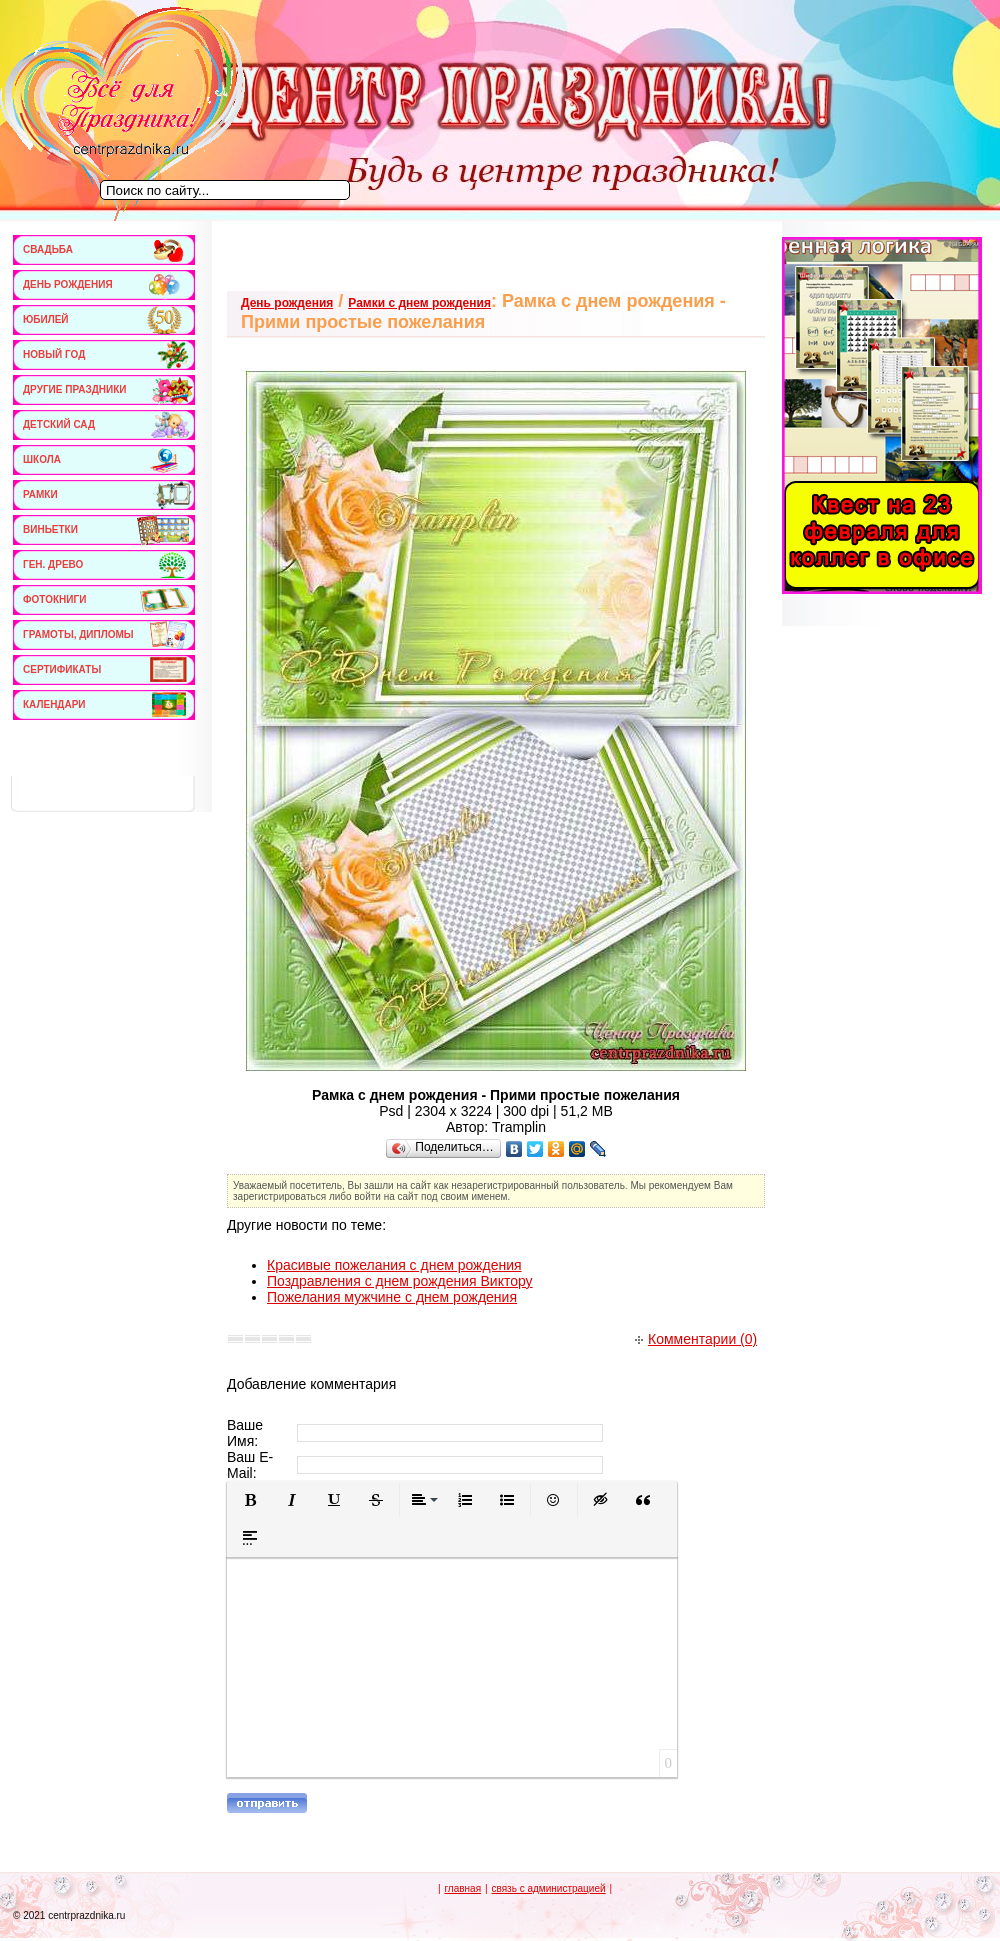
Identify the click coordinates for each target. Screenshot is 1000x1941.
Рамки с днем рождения (419, 303)
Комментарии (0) (696, 1339)
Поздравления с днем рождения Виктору (400, 1281)
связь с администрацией (548, 1888)
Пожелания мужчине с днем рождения (392, 1297)
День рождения (287, 303)
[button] (250, 1500)
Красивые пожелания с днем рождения (394, 1265)
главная (462, 1888)
